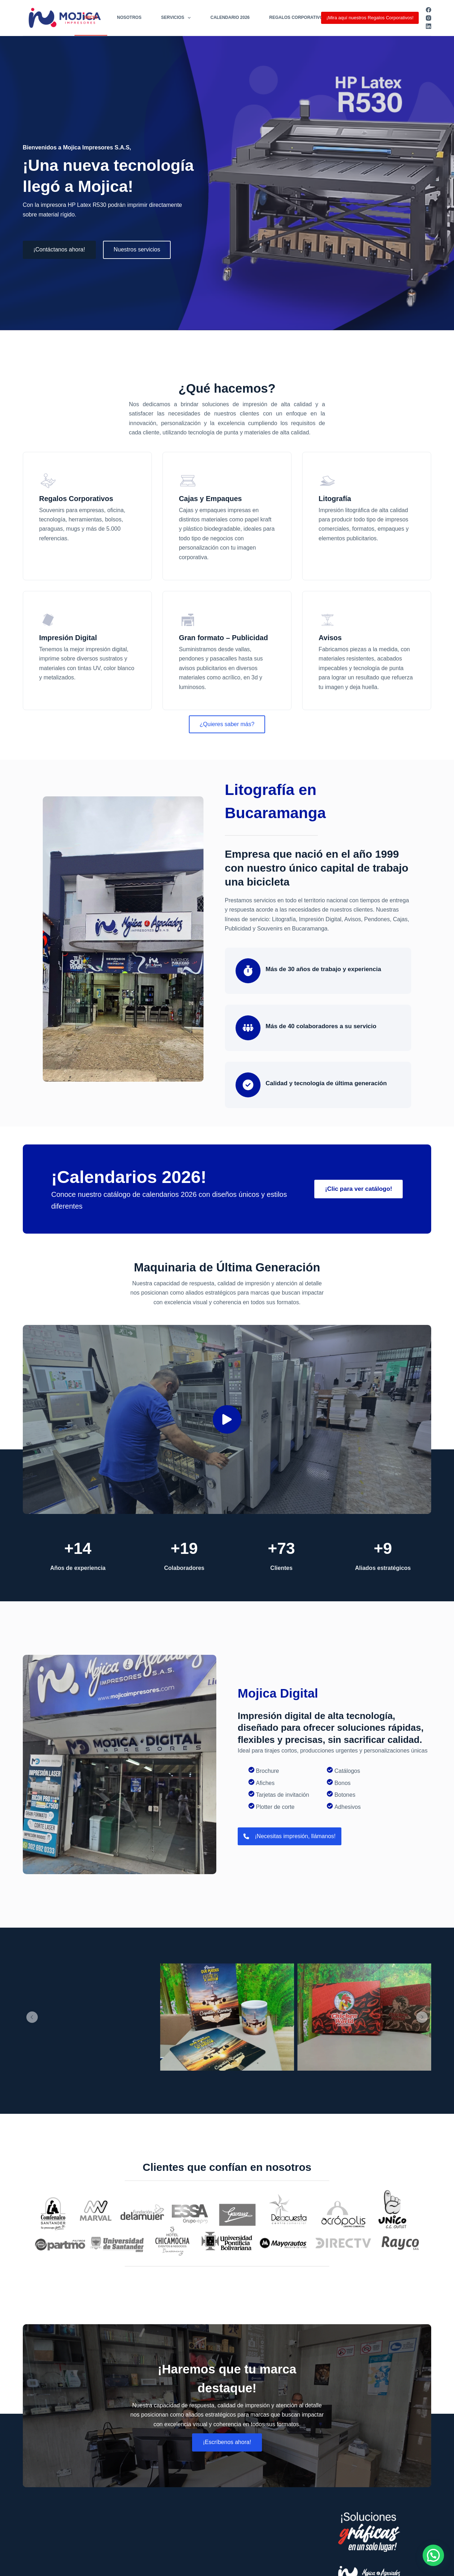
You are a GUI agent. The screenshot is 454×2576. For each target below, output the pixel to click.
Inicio (91, 17)
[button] (227, 1419)
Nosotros (129, 17)
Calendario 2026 (229, 17)
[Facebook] (428, 9)
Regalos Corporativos (297, 17)
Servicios (177, 18)
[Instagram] (428, 18)
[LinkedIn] (428, 26)
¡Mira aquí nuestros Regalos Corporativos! (369, 17)
